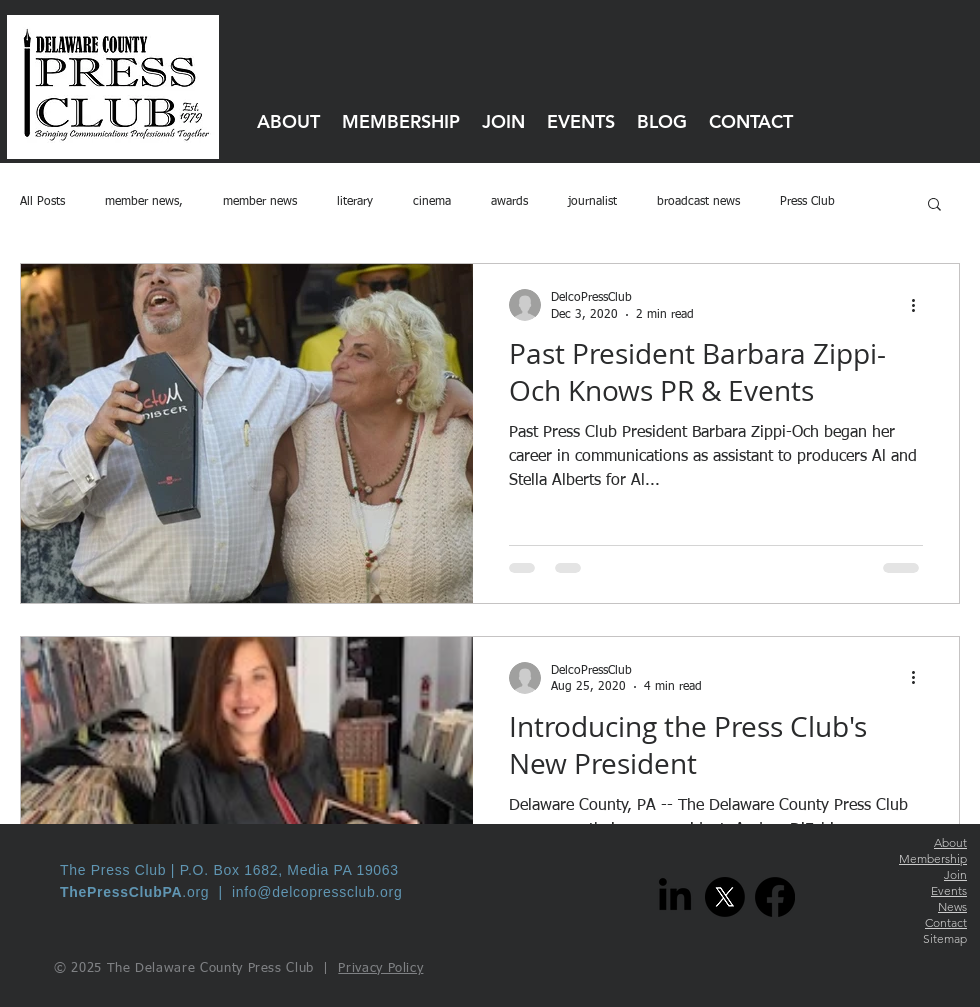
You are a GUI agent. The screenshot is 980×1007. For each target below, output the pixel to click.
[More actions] (920, 305)
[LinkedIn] (675, 897)
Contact (946, 922)
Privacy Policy (380, 968)
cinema (432, 202)
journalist (592, 202)
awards (509, 202)
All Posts (42, 202)
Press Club (807, 202)
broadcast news (698, 202)
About (950, 842)
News (952, 906)
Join (955, 874)
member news (260, 202)
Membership (933, 858)
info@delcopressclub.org (317, 892)
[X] (725, 897)
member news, (144, 202)
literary (355, 202)
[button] (934, 205)
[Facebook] (775, 897)
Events (949, 890)
